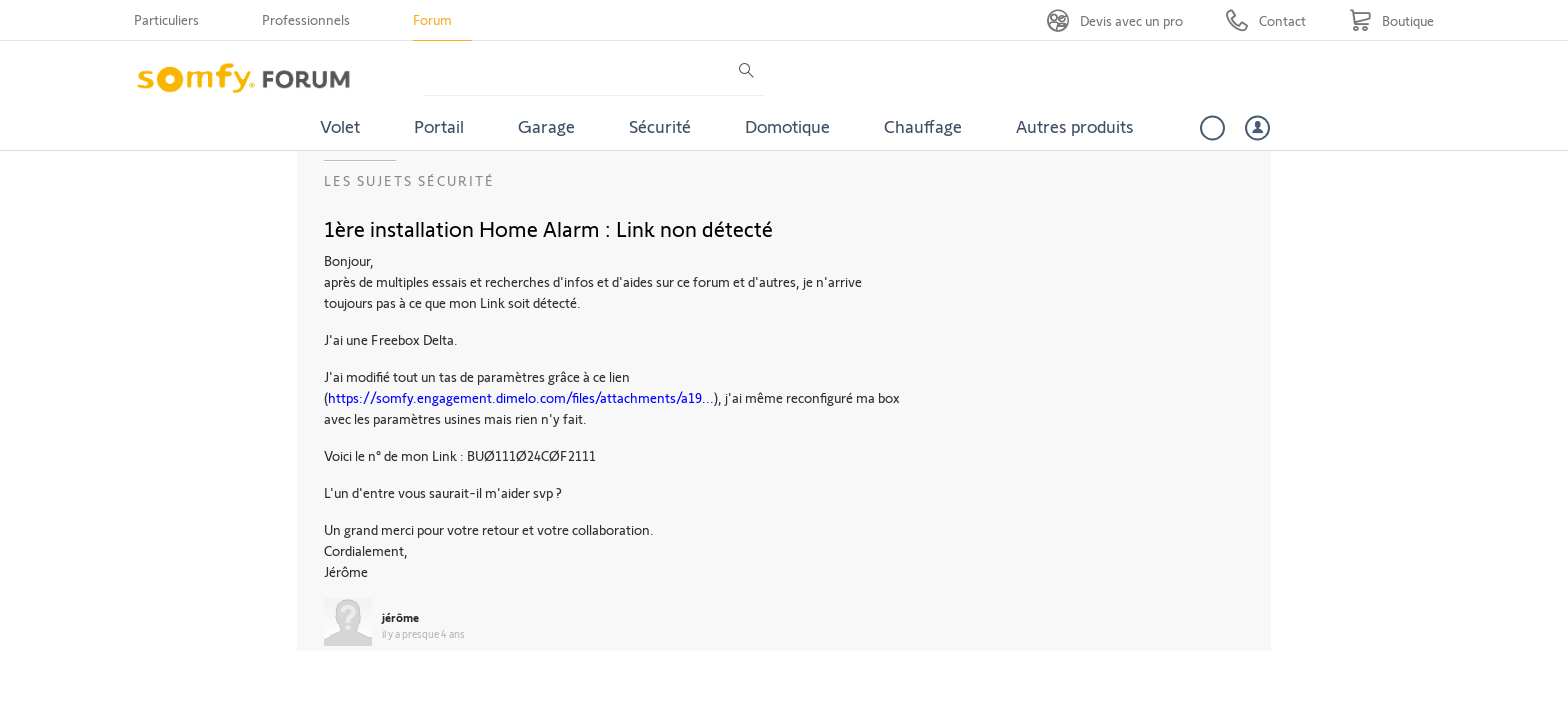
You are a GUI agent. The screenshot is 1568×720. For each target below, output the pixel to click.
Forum (432, 19)
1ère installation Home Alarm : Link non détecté (548, 228)
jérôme (400, 617)
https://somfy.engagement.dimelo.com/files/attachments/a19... (521, 397)
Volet (340, 126)
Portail (439, 126)
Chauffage (923, 126)
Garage (546, 126)
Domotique (787, 126)
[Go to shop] (1391, 20)
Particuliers (166, 19)
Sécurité (660, 126)
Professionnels (306, 19)
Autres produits (1075, 126)
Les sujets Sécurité (409, 180)
